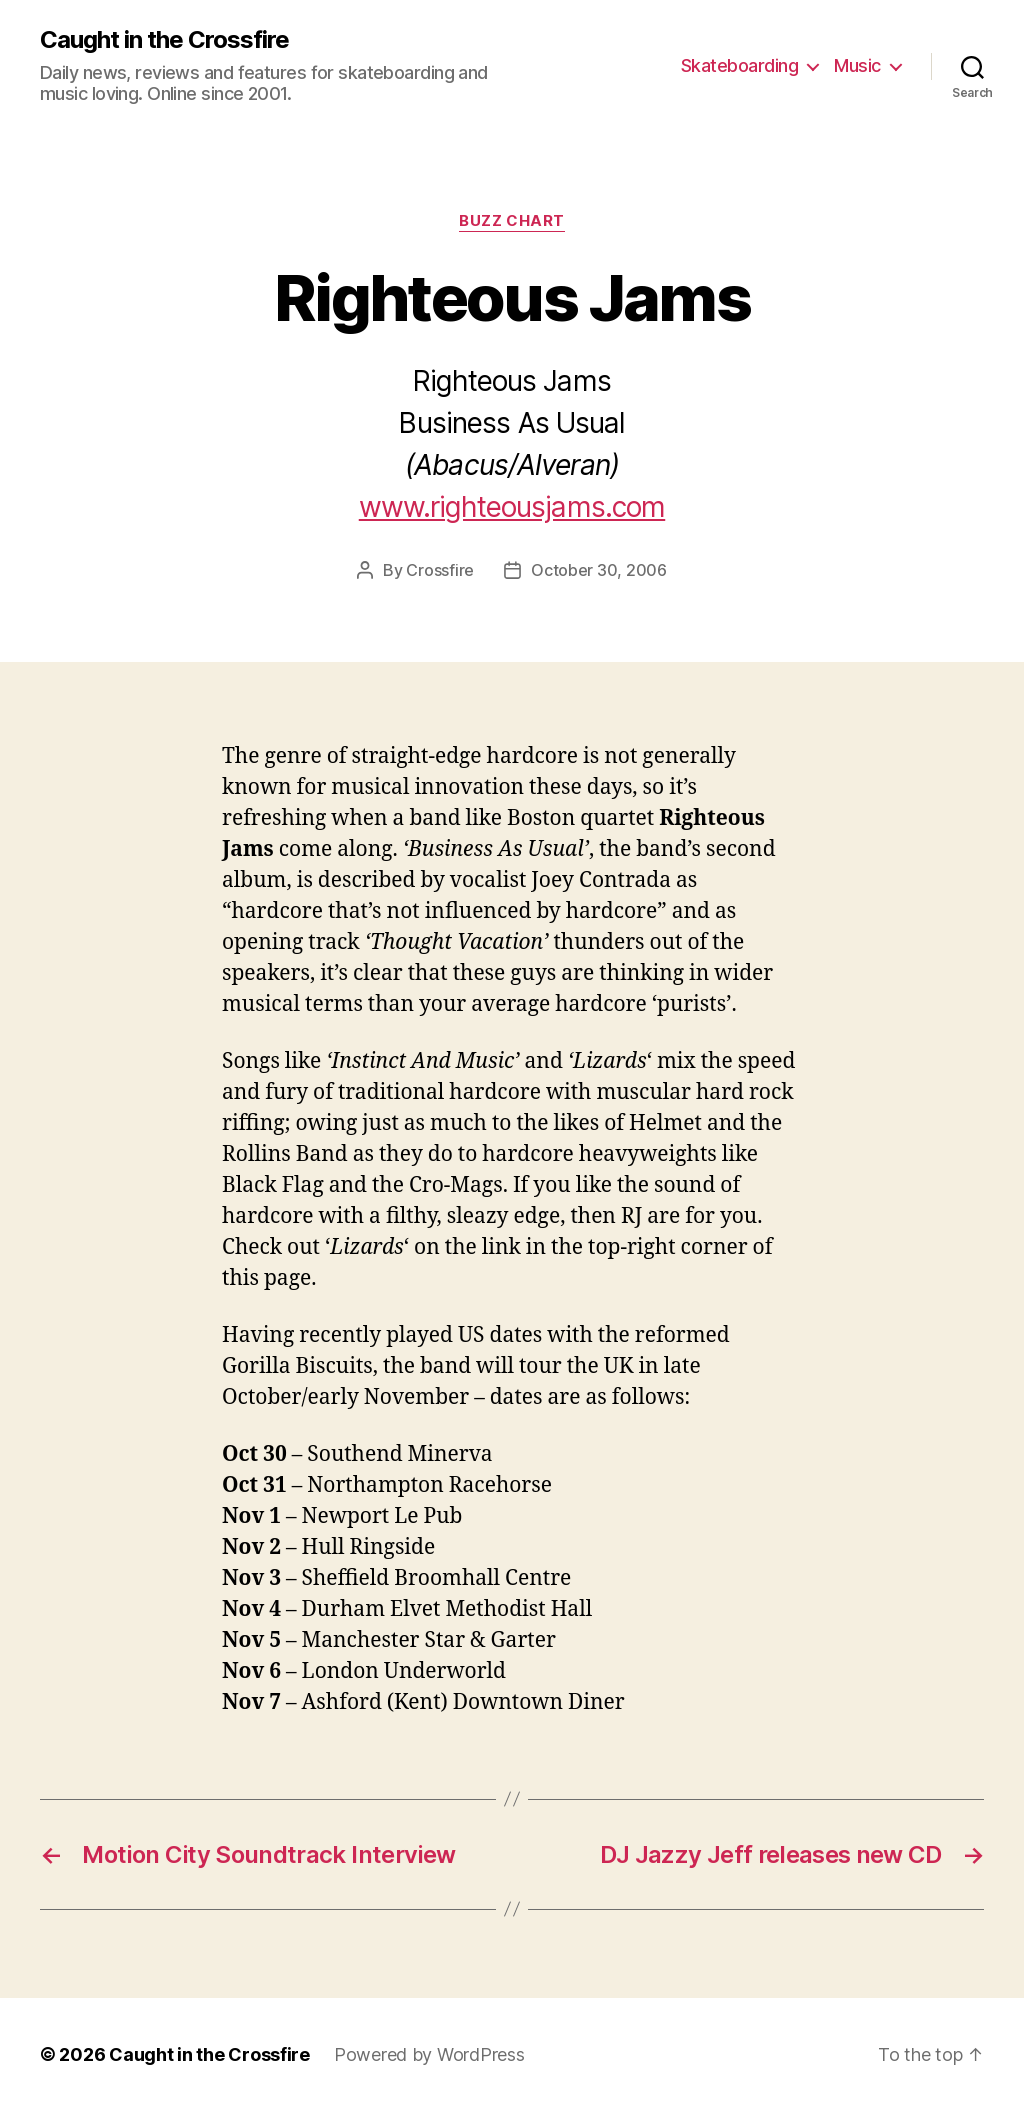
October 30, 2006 (599, 570)
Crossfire (440, 570)
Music (857, 65)
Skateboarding (740, 65)
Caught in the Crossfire (164, 40)
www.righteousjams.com (512, 507)
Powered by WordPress (429, 2054)
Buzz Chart (512, 221)
